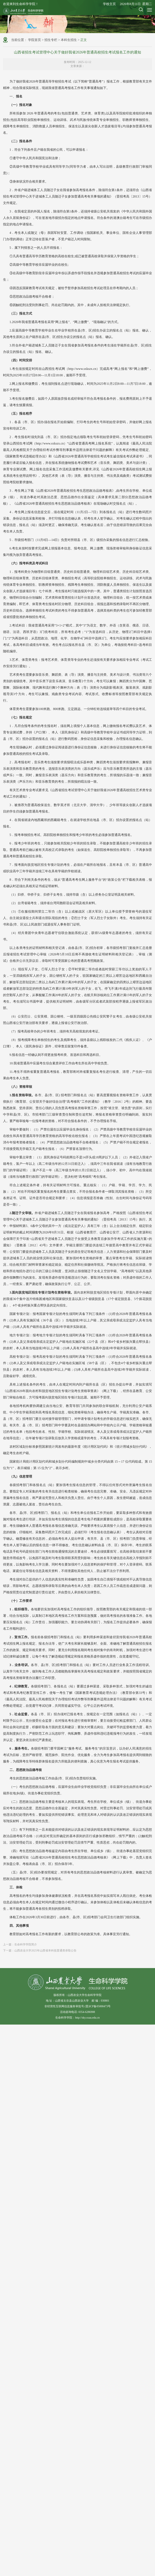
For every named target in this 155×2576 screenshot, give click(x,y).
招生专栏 (50, 40)
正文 (83, 40)
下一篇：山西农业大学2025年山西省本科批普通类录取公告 (39, 1956)
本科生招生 (69, 40)
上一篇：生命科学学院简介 (20, 1950)
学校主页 (109, 4)
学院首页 (34, 40)
